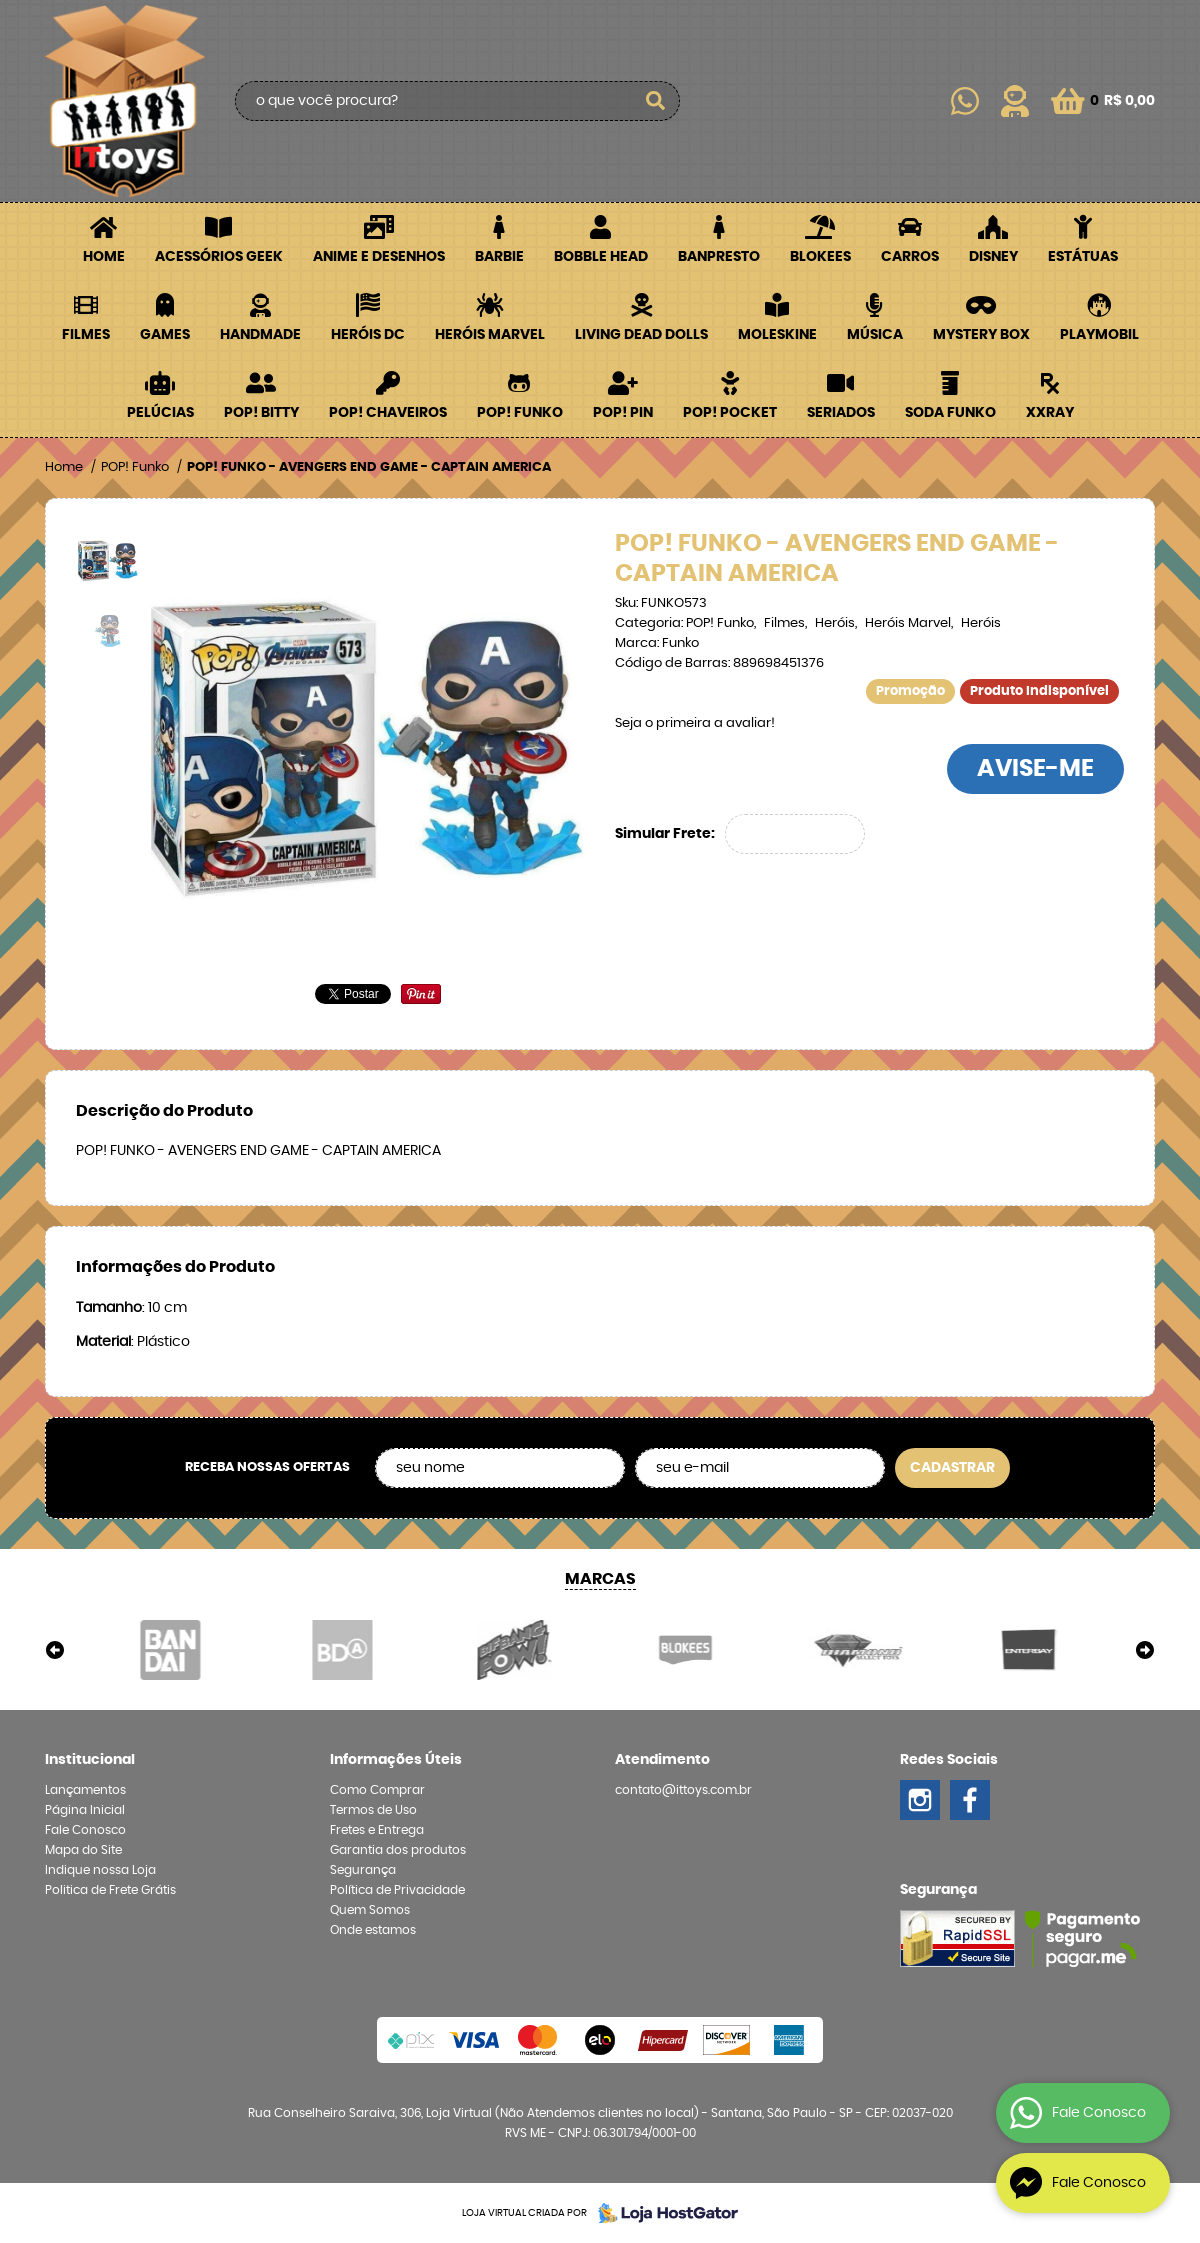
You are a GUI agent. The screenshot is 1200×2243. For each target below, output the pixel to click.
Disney (993, 257)
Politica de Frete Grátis (110, 1890)
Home (104, 257)
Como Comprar (377, 1790)
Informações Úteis (396, 1760)
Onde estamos (373, 1930)
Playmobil (1099, 335)
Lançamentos (85, 1790)
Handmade (260, 335)
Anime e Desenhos (379, 257)
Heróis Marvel (490, 335)
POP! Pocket (730, 413)
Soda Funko (950, 413)
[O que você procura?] (655, 101)
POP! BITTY (261, 413)
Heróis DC (368, 335)
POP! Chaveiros (388, 413)
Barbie (499, 257)
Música (875, 335)
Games (165, 335)
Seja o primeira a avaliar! (695, 723)
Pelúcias (160, 413)
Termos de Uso (373, 1810)
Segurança (363, 1870)
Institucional (90, 1760)
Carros (910, 257)
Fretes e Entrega (377, 1830)
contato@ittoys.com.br (683, 1790)
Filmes (86, 335)
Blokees (820, 257)
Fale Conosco (85, 1830)
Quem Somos (370, 1910)
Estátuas (1083, 257)
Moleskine (777, 335)
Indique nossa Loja (100, 1870)
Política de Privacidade (397, 1890)
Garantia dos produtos (398, 1850)
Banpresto (719, 257)
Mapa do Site (83, 1850)
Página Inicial (85, 1810)
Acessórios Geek (219, 257)
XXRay (1050, 413)
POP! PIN (623, 413)
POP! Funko (520, 413)
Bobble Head (601, 257)
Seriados (841, 413)
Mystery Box (981, 335)
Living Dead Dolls (641, 335)
